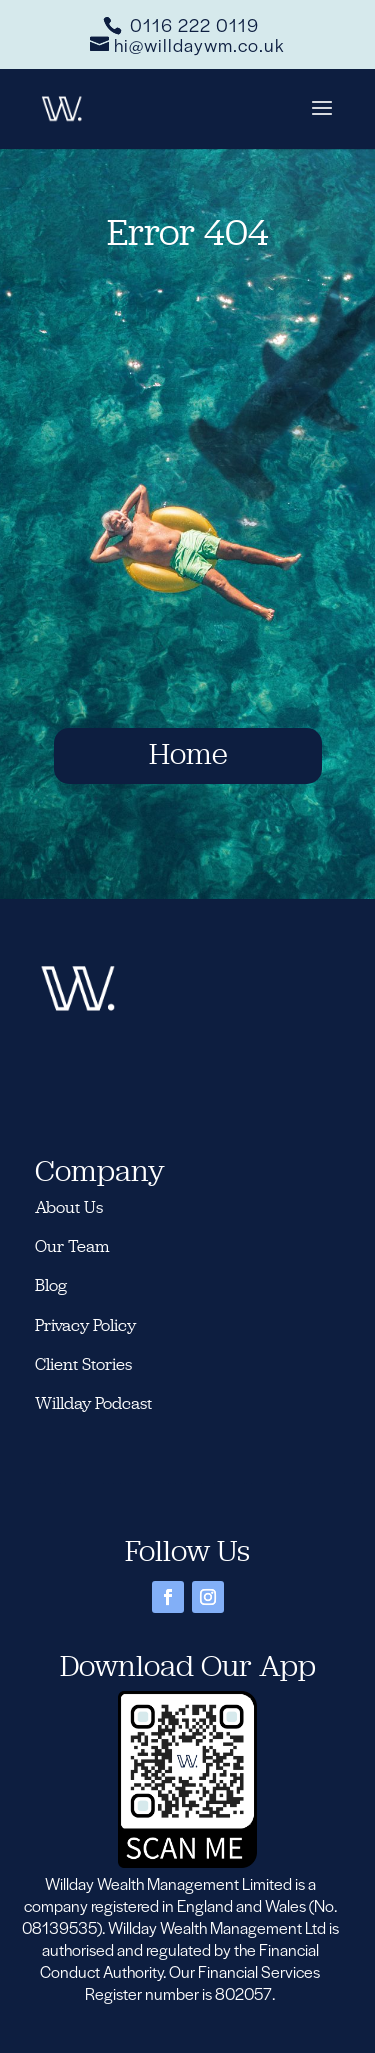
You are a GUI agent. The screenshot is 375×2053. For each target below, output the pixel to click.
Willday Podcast (95, 1403)
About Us (69, 1207)
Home (188, 753)
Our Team (72, 1246)
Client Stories (83, 1364)
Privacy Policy (85, 1325)
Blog (51, 1285)
